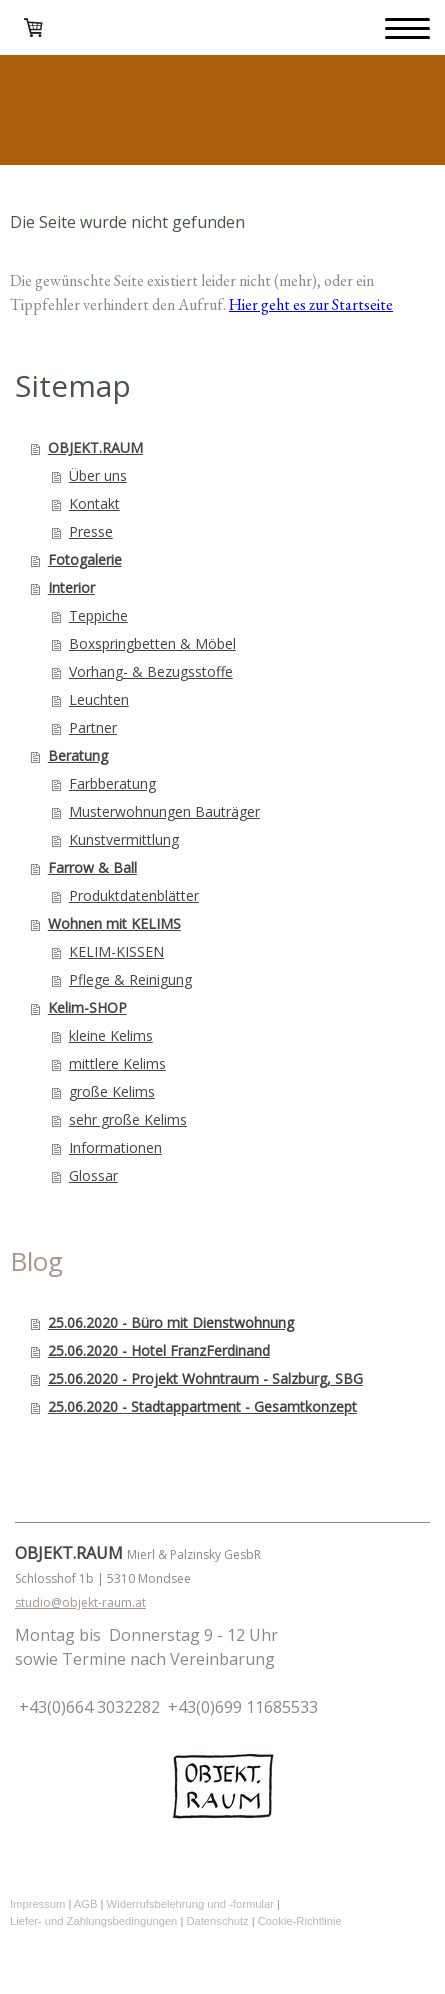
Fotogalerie (85, 559)
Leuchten (99, 699)
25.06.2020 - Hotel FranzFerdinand (159, 1350)
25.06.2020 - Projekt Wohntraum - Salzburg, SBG (205, 1378)
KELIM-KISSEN (116, 951)
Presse (91, 531)
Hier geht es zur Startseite (311, 304)
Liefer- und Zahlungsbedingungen (93, 1921)
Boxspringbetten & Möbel (152, 643)
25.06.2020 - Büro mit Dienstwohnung (171, 1322)
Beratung (78, 755)
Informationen (115, 1147)
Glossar (93, 1175)
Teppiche (98, 615)
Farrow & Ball (92, 867)
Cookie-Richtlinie (300, 1921)
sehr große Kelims (128, 1119)
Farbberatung (112, 783)
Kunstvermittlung (124, 839)
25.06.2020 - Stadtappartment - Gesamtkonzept (202, 1406)
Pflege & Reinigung (130, 979)
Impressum (37, 1904)
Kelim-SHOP (87, 1007)
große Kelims (112, 1091)
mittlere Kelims (117, 1063)
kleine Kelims (111, 1035)
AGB (86, 1904)
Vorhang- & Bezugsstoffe (151, 671)
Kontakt (94, 503)
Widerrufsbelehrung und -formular (190, 1904)
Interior (71, 587)
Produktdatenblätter (134, 895)
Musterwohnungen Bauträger (164, 811)
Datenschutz (217, 1921)
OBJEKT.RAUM (95, 447)
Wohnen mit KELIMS (114, 923)
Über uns (98, 475)
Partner (93, 727)
